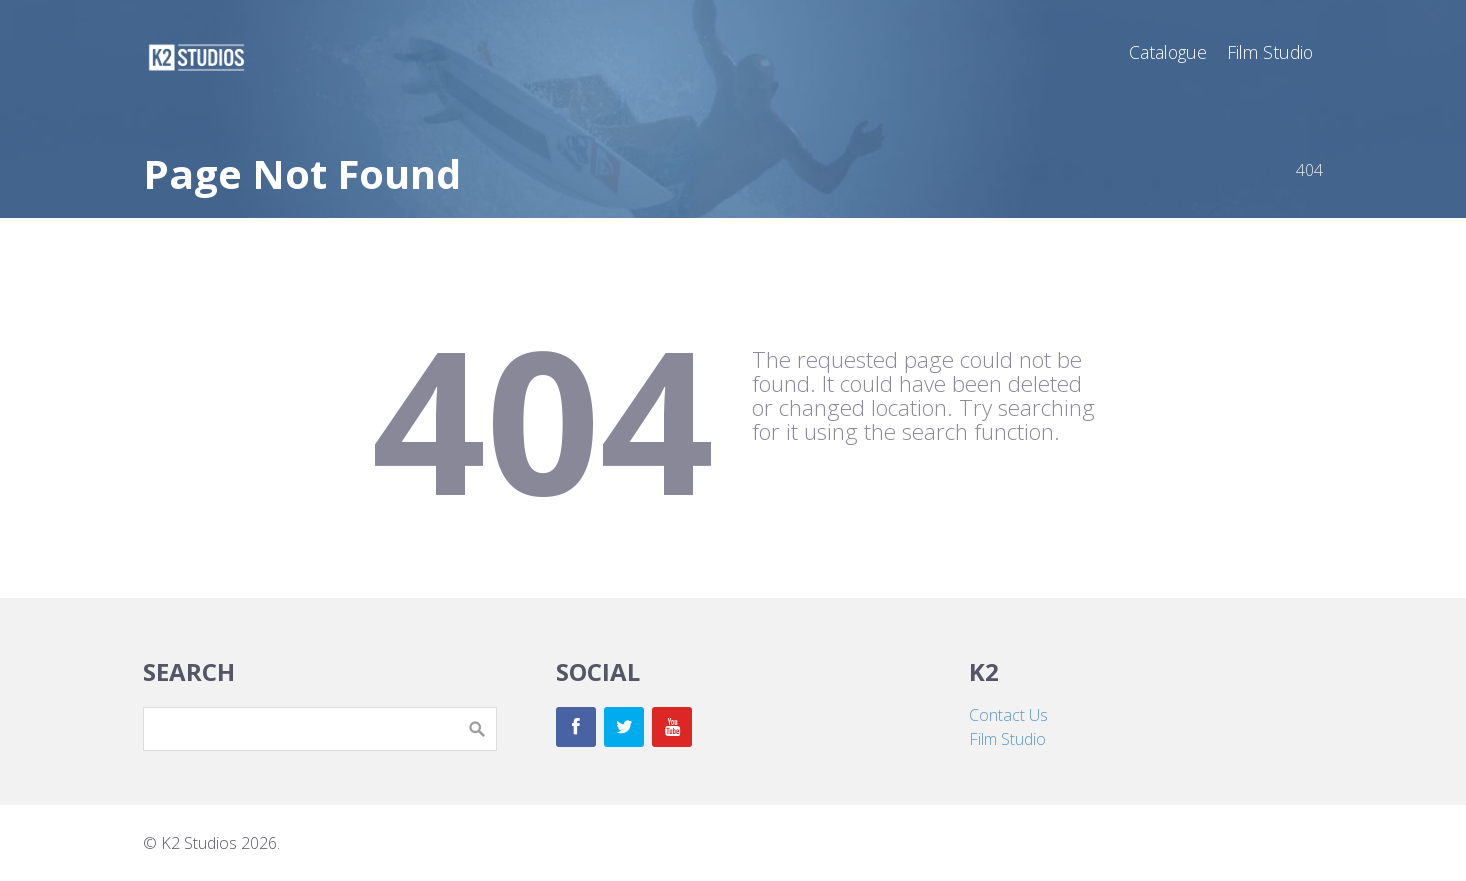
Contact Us (1008, 715)
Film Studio (1007, 739)
